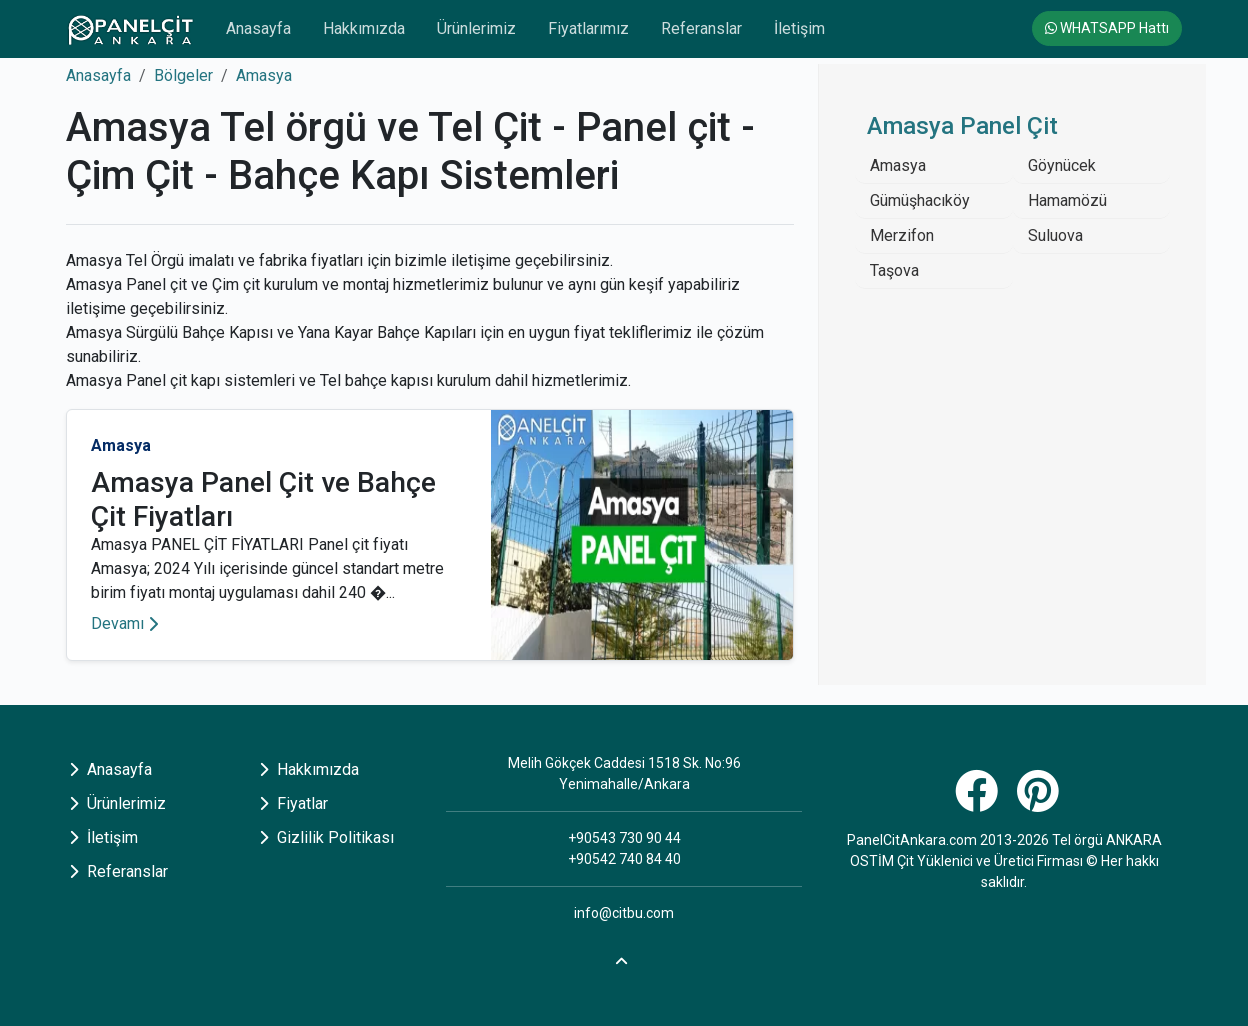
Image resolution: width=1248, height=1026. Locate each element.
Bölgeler (183, 75)
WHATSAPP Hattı (1107, 28)
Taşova (894, 270)
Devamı (124, 623)
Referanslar (701, 28)
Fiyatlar (293, 803)
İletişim (799, 28)
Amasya (264, 75)
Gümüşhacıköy (920, 200)
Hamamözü (1067, 200)
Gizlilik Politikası (326, 837)
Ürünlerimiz (476, 28)
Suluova (1055, 235)
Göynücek (1062, 165)
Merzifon (902, 235)
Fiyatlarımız (588, 28)
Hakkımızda (364, 28)
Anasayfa (258, 28)
